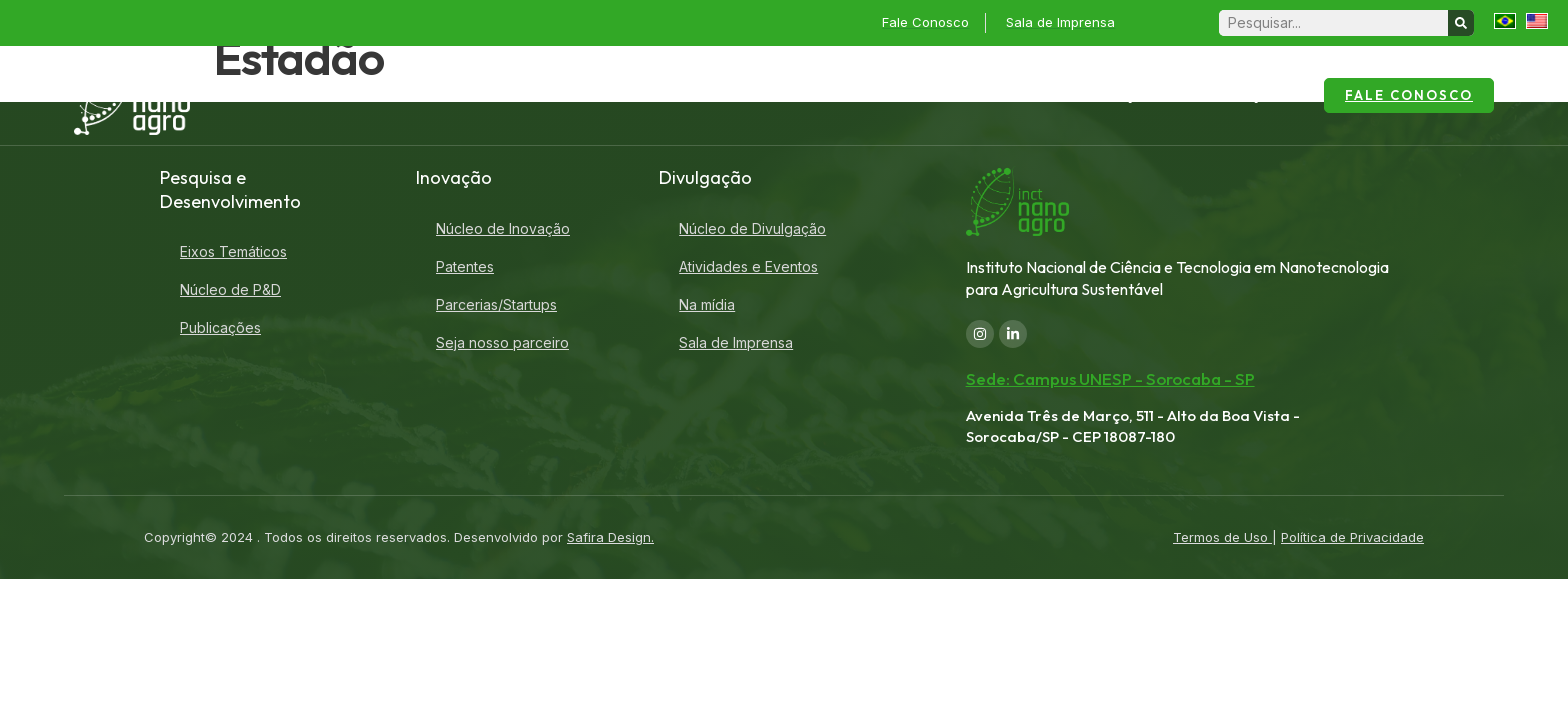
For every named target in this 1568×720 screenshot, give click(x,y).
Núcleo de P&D (230, 289)
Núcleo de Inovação (503, 228)
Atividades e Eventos (748, 266)
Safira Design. (610, 537)
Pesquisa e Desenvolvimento (951, 95)
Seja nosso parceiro (502, 342)
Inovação (1130, 95)
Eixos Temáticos (233, 251)
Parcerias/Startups (496, 304)
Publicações (220, 327)
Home (482, 95)
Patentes (465, 266)
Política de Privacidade (1352, 537)
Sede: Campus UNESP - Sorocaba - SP (1110, 378)
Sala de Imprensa (736, 342)
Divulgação (1247, 95)
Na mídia (707, 304)
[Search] (1461, 23)
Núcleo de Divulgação (752, 228)
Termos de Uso (1222, 537)
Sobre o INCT (563, 95)
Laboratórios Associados (722, 95)
